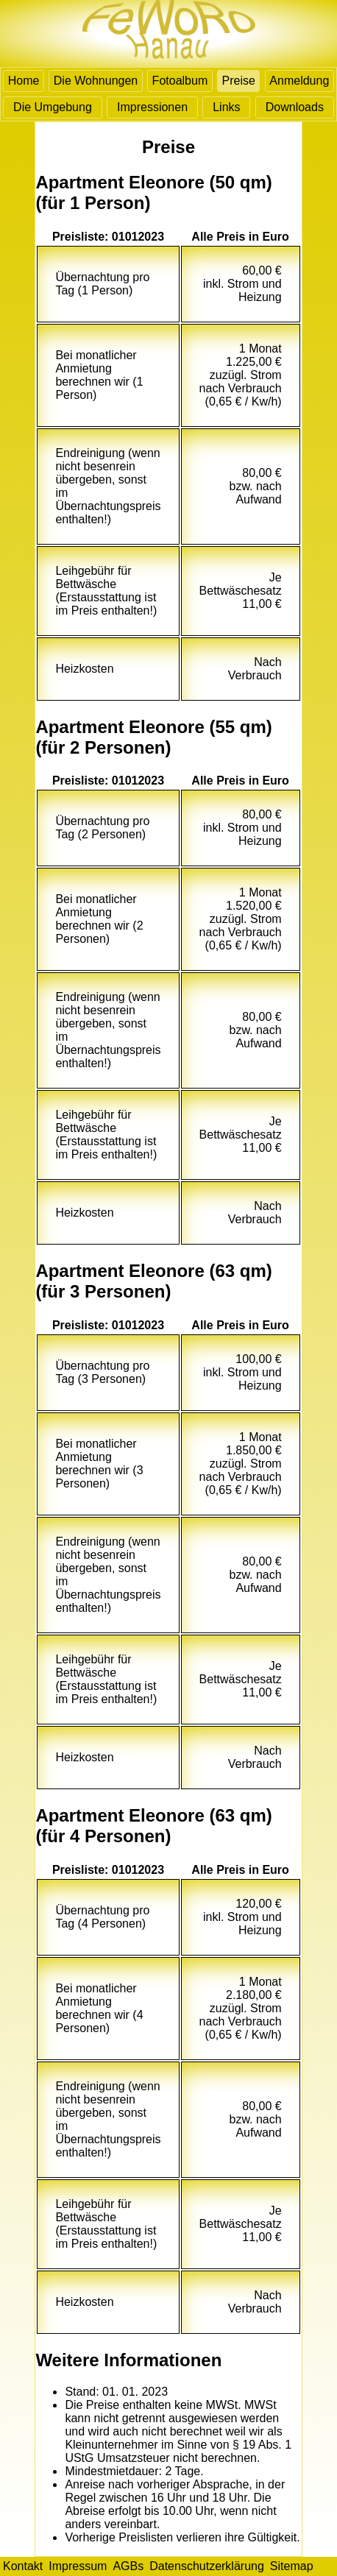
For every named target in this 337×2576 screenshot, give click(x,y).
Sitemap (291, 2566)
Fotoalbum (180, 80)
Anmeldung (299, 80)
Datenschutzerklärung (206, 2566)
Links (226, 107)
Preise (238, 80)
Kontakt (23, 2566)
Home (24, 80)
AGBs (128, 2566)
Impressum (78, 2566)
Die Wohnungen (96, 80)
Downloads (295, 107)
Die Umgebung (52, 107)
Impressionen (152, 107)
